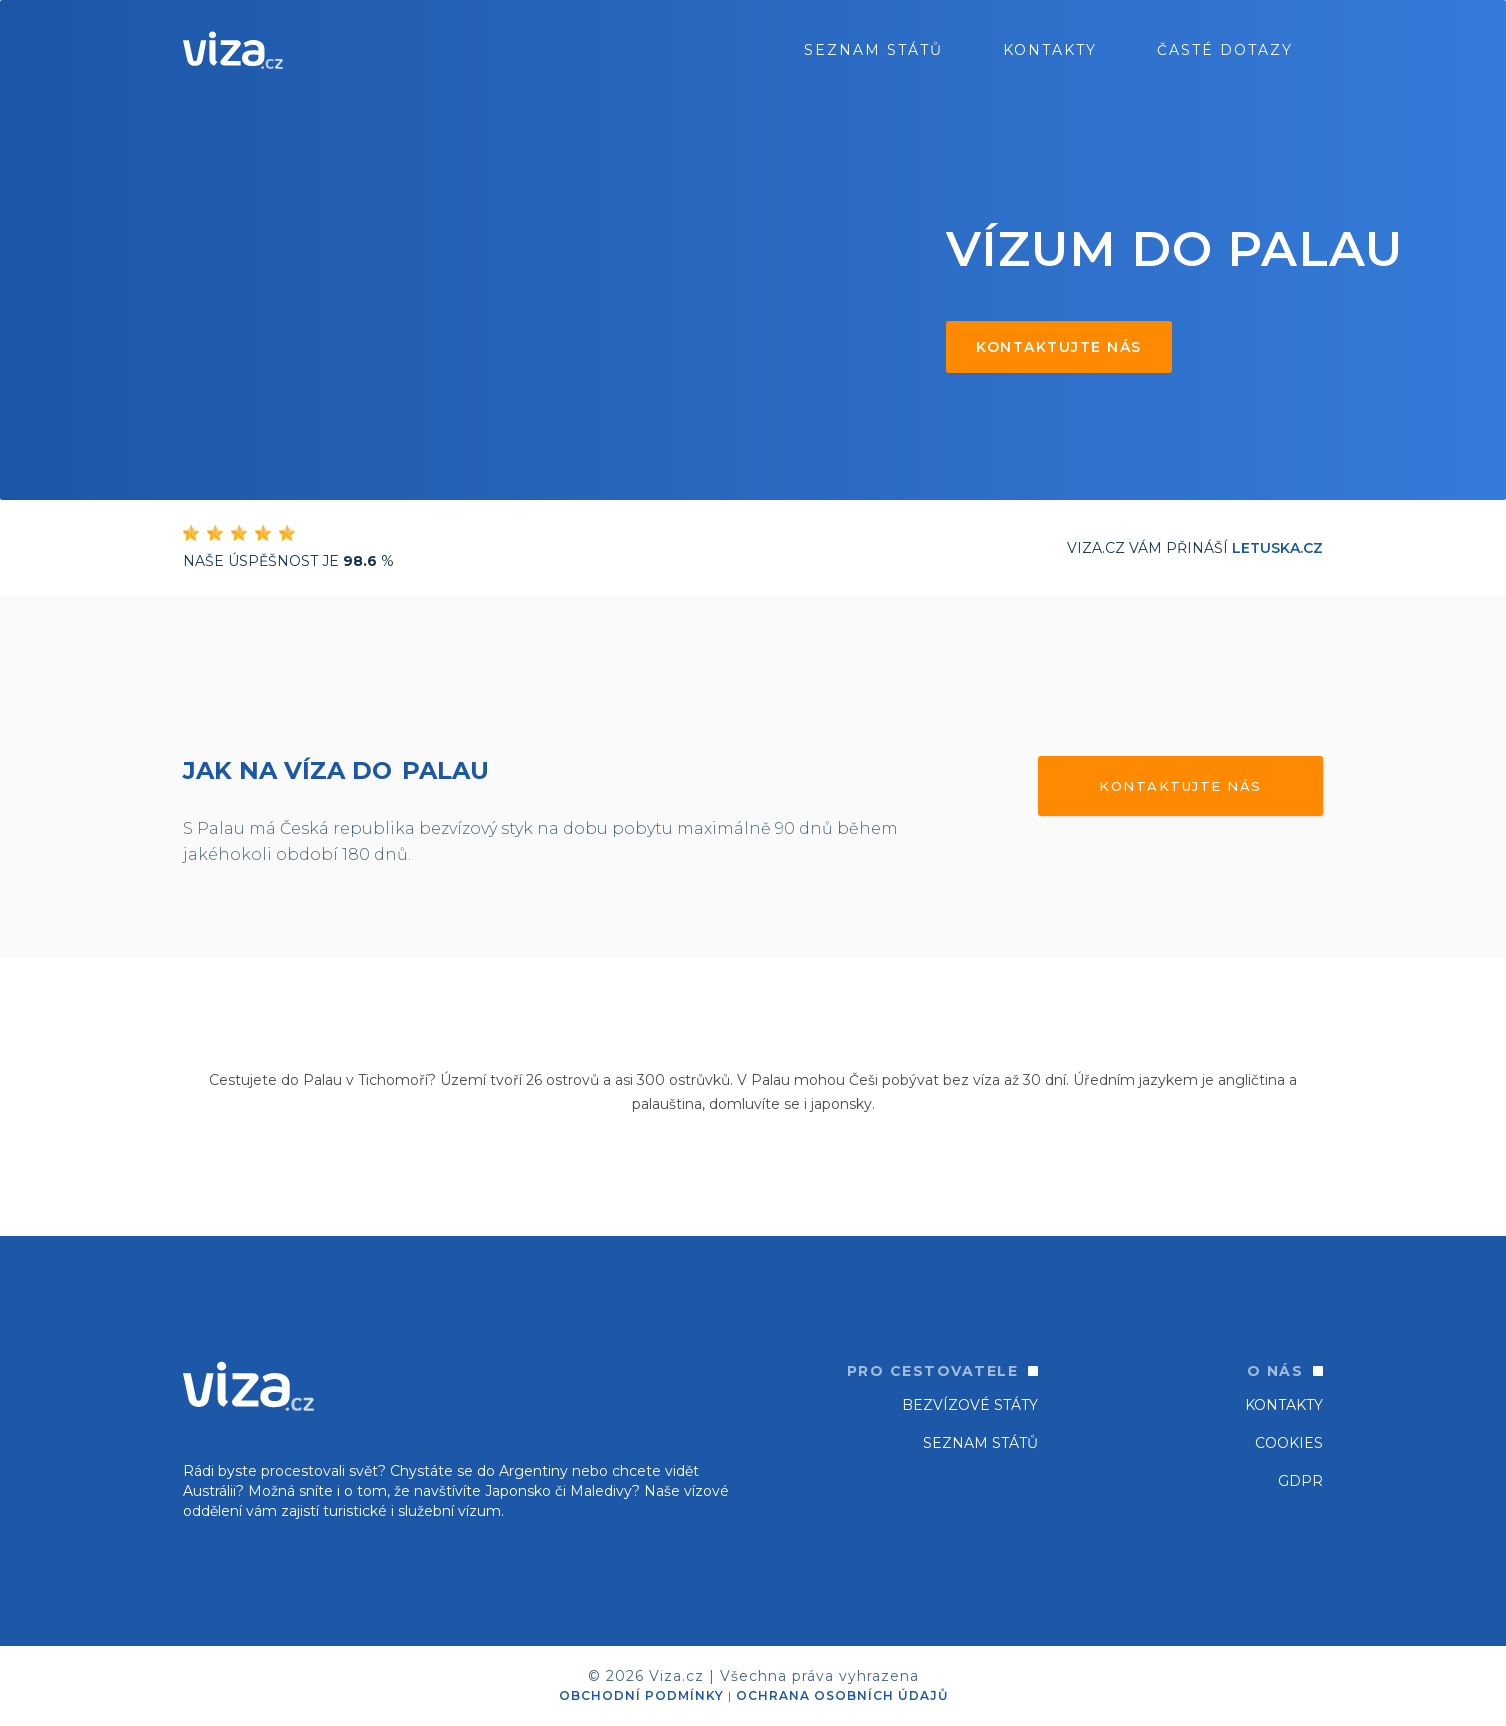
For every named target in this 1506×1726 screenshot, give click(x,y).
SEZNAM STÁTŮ (980, 1443)
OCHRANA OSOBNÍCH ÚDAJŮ (842, 1695)
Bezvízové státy (970, 1405)
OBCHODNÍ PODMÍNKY (641, 1695)
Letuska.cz (1277, 548)
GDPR (1300, 1481)
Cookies (1289, 1443)
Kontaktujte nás (1059, 347)
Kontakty (1050, 50)
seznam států (873, 50)
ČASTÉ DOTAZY (1225, 50)
